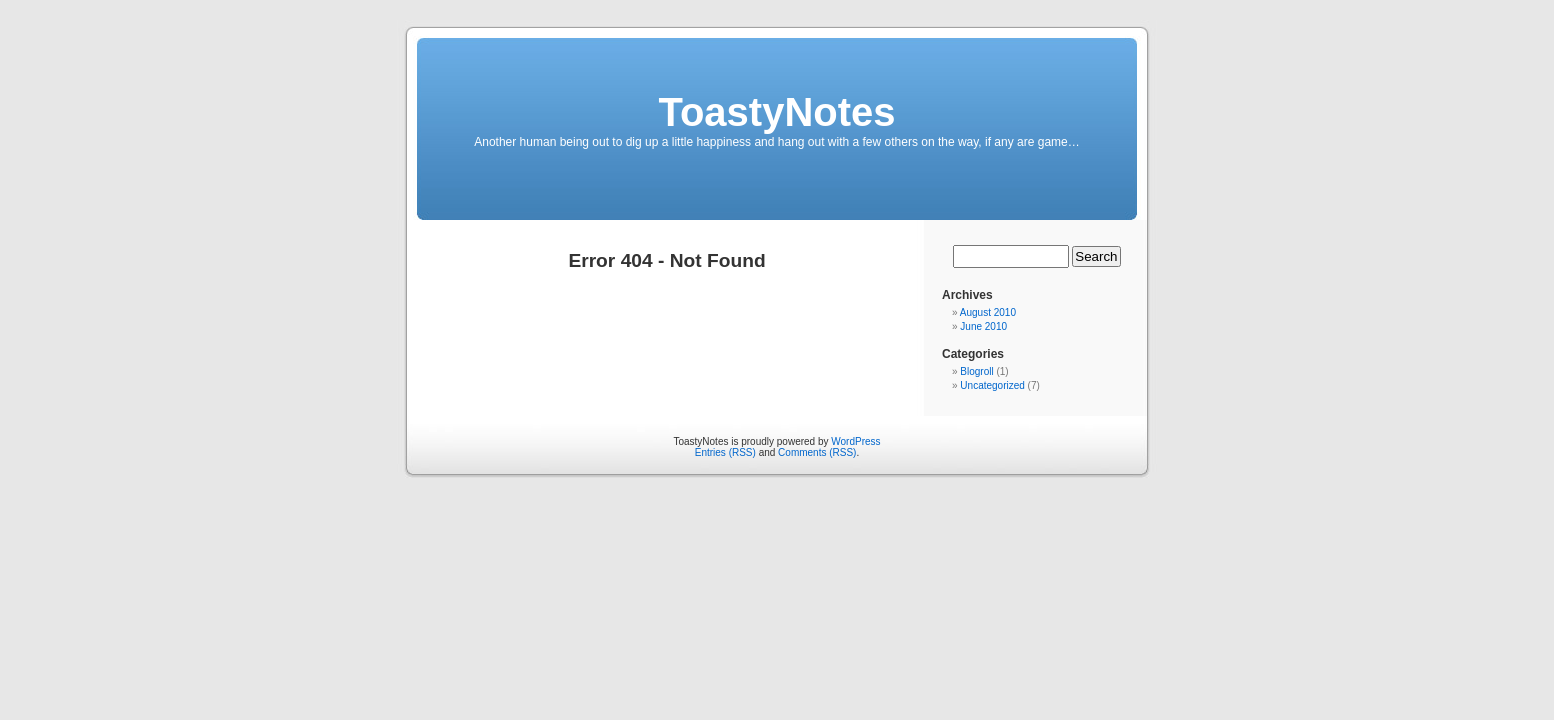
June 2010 (983, 326)
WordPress (855, 441)
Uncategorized (992, 385)
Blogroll (976, 371)
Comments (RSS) (817, 452)
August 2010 (988, 312)
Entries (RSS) (725, 452)
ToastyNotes (776, 112)
